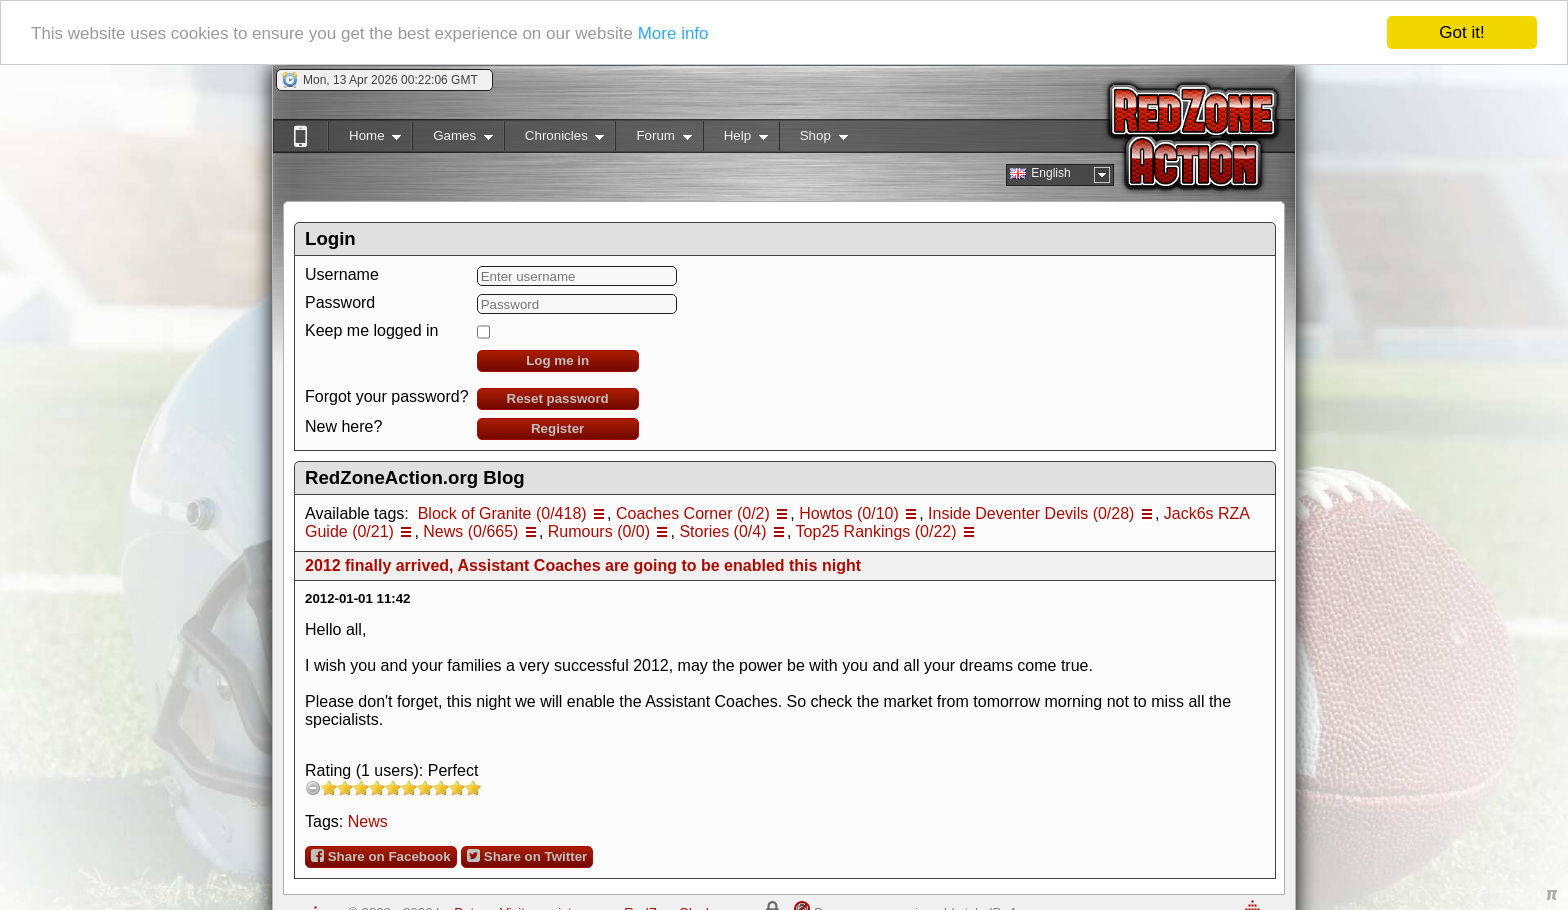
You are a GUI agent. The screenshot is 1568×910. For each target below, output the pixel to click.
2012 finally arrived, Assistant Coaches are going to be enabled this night (583, 565)
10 (473, 787)
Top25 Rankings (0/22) (876, 531)
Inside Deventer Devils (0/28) (1031, 513)
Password (340, 302)
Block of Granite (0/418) (502, 513)
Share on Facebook (381, 856)
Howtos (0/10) (849, 513)
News (368, 821)
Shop (813, 139)
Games (452, 139)
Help (735, 139)
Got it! (1461, 32)
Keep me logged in (371, 330)
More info (673, 32)
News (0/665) (470, 531)
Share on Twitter (527, 856)
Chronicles (554, 139)
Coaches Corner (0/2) (693, 513)
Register (557, 428)
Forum (653, 139)
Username (342, 274)
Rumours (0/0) (599, 531)
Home (364, 139)
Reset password (558, 398)
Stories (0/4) (722, 531)
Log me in (557, 360)
